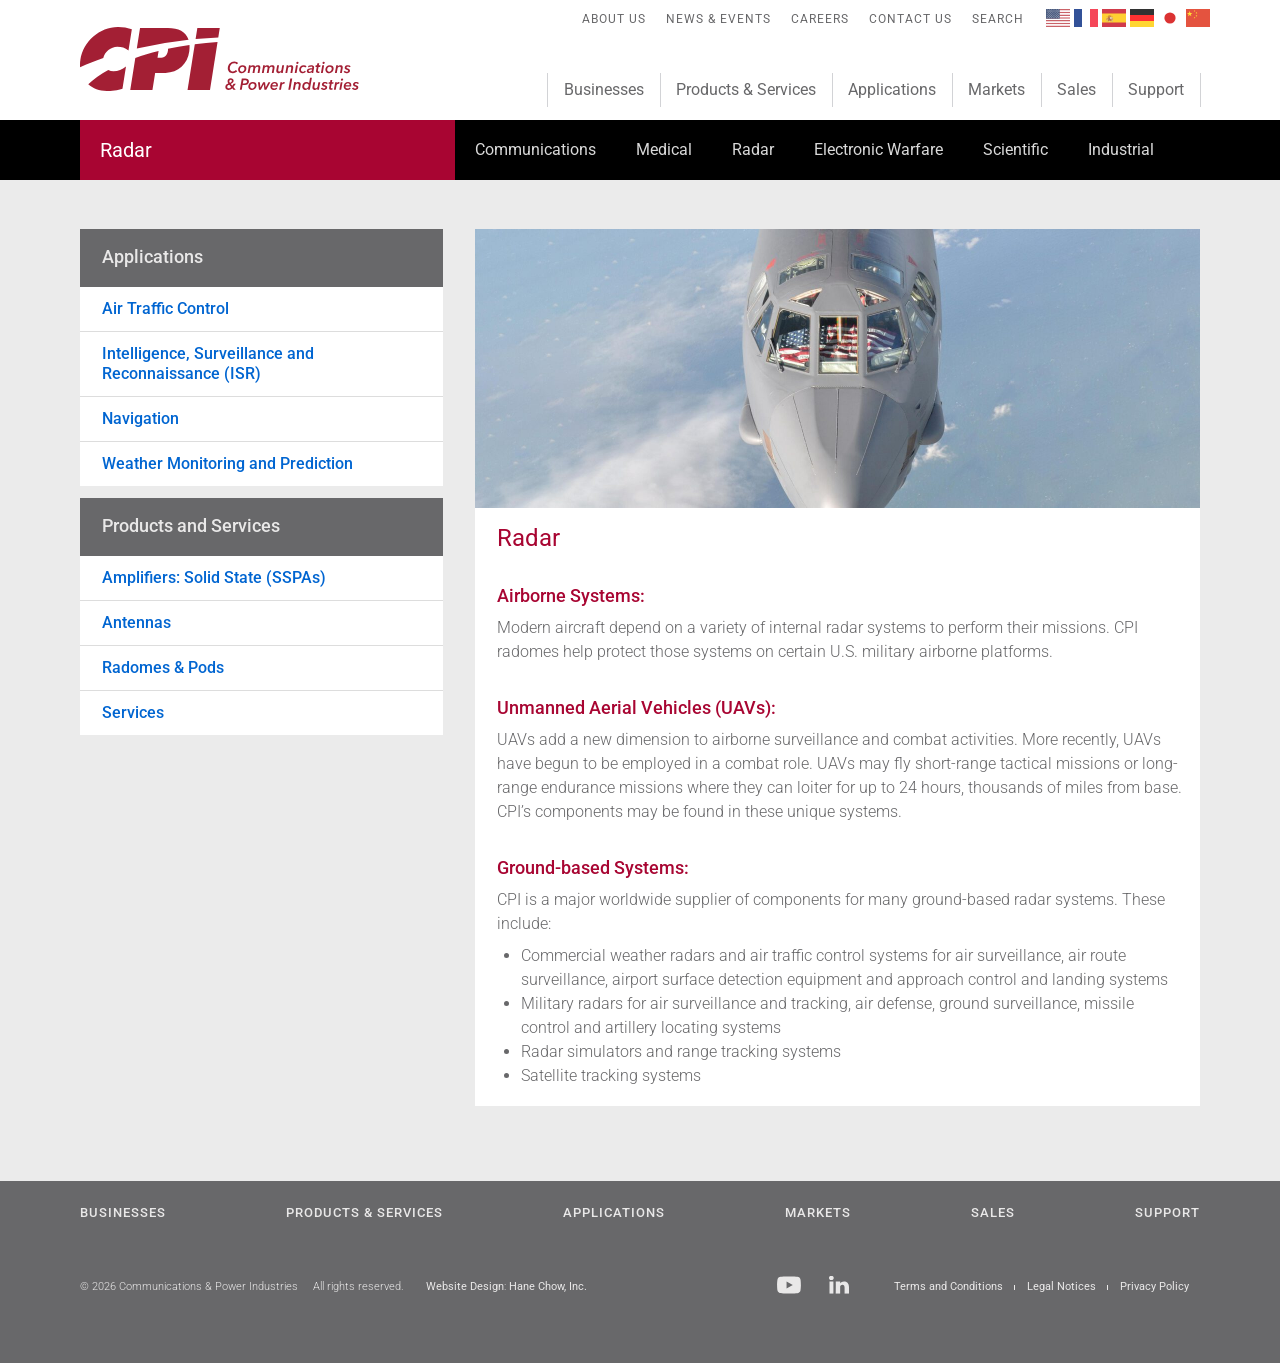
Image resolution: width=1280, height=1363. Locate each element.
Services (133, 712)
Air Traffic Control (165, 308)
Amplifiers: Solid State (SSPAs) (214, 577)
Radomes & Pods (163, 667)
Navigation (140, 418)
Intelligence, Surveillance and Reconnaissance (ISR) (208, 363)
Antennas (136, 622)
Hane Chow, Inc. (548, 1286)
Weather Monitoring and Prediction (227, 463)
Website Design (465, 1286)
